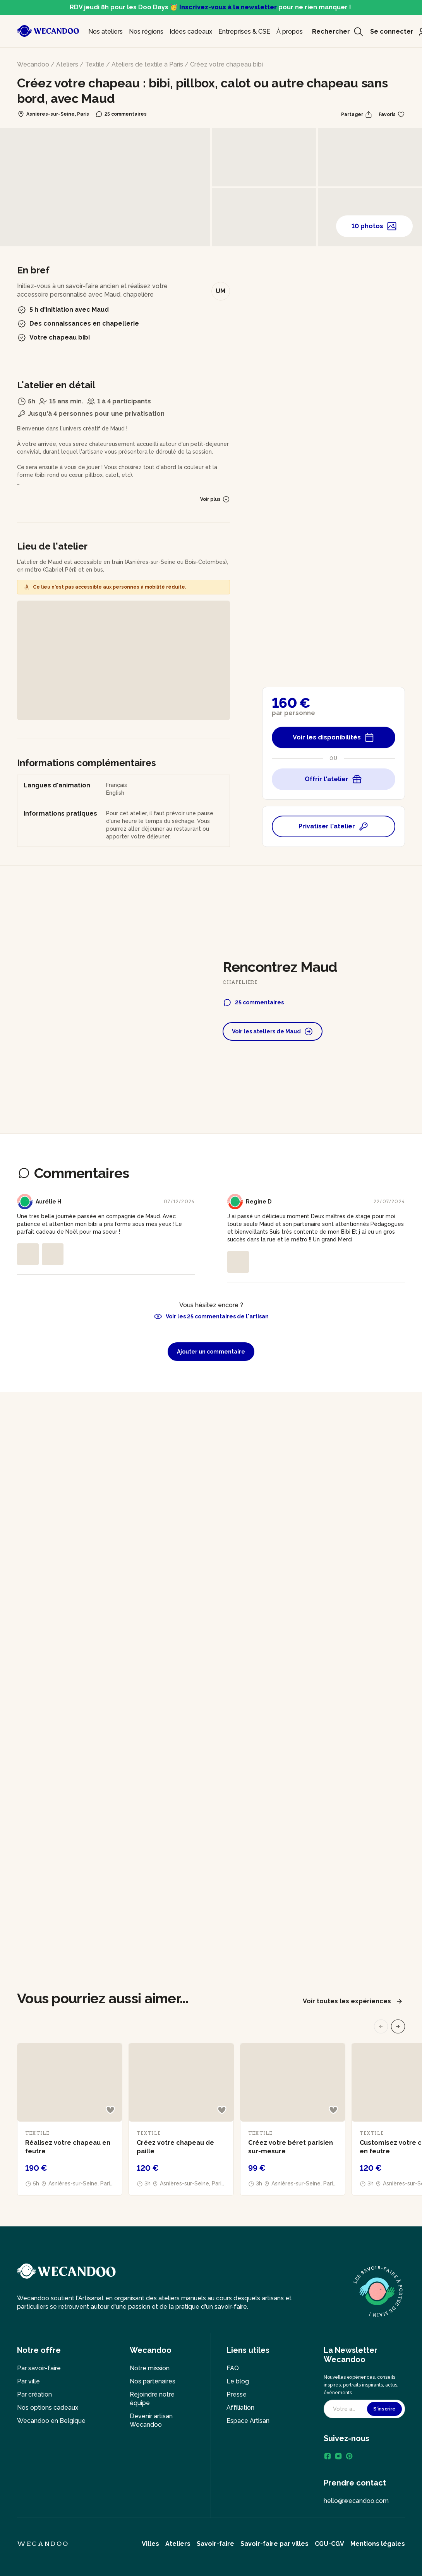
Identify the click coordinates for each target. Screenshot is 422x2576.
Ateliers (67, 64)
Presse (236, 2394)
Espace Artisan (247, 2420)
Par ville (28, 2381)
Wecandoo (33, 64)
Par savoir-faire (39, 2368)
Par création (34, 2394)
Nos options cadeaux (47, 2407)
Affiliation (240, 2407)
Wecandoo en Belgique (51, 2420)
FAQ (232, 2368)
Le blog (237, 2381)
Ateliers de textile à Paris (147, 64)
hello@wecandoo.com (356, 2500)
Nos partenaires (152, 2381)
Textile (95, 64)
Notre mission (150, 2368)
